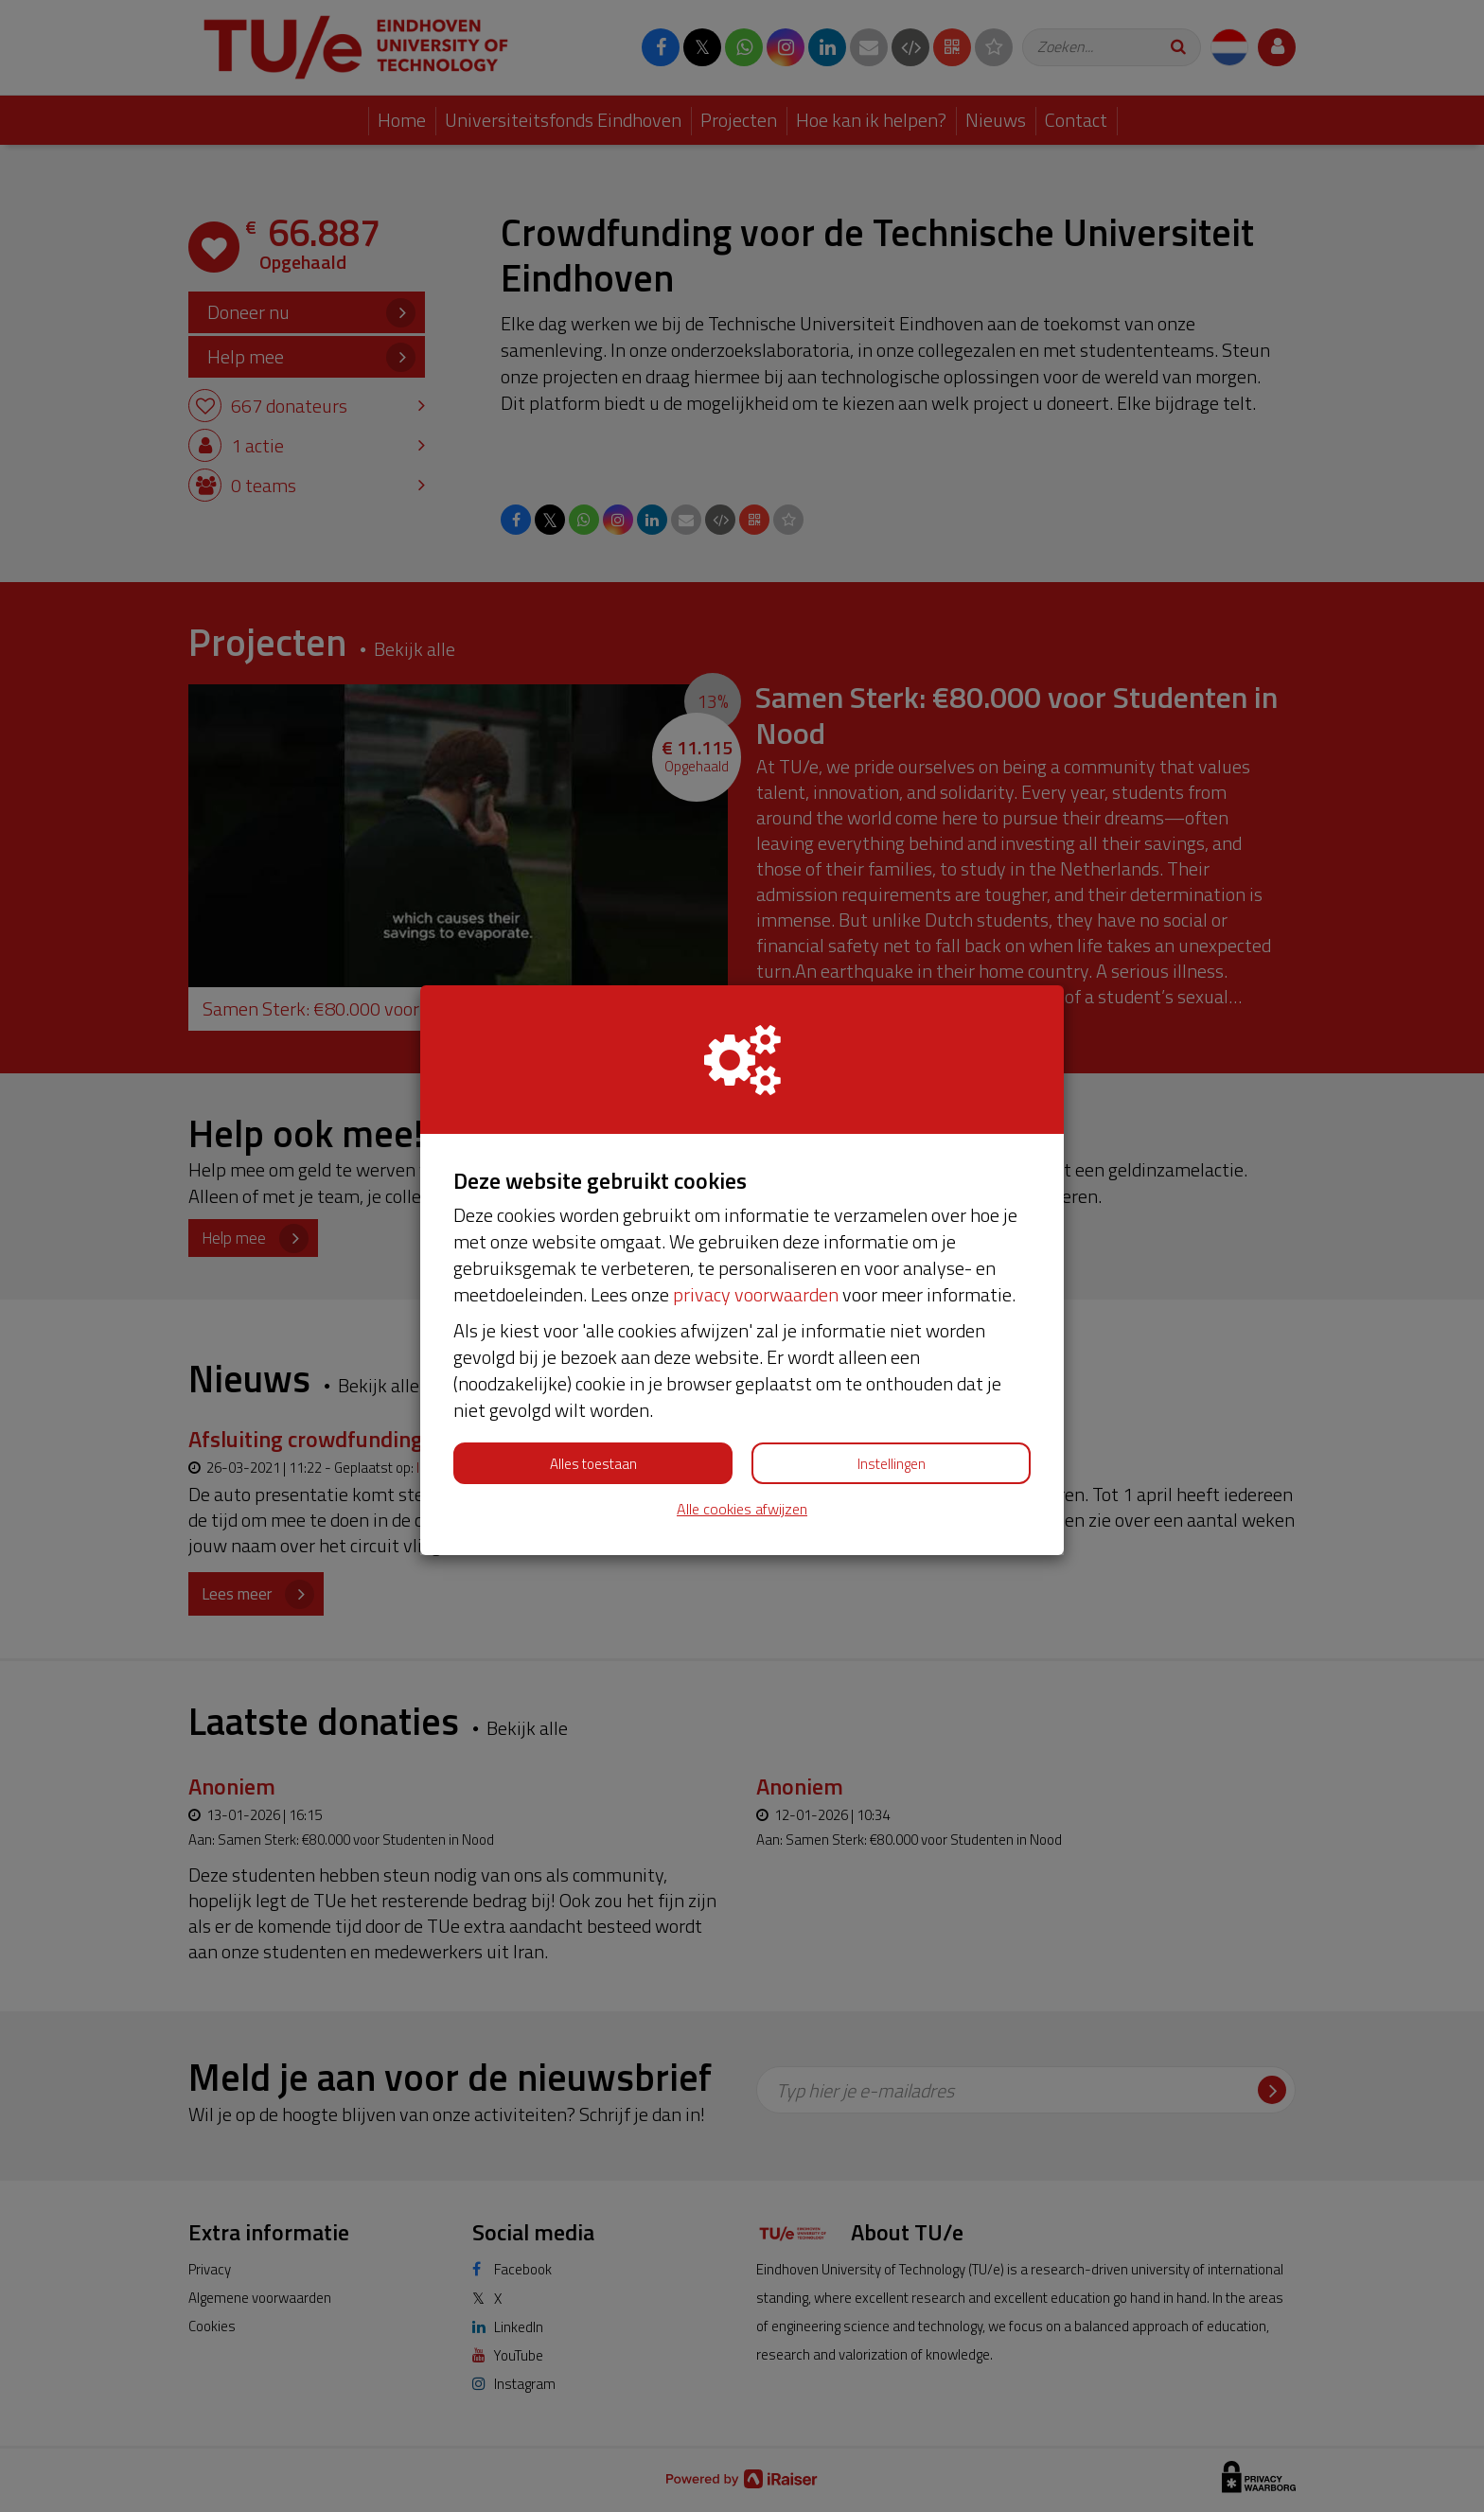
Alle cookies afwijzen (742, 1509)
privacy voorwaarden (756, 1294)
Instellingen (891, 1464)
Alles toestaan (593, 1464)
